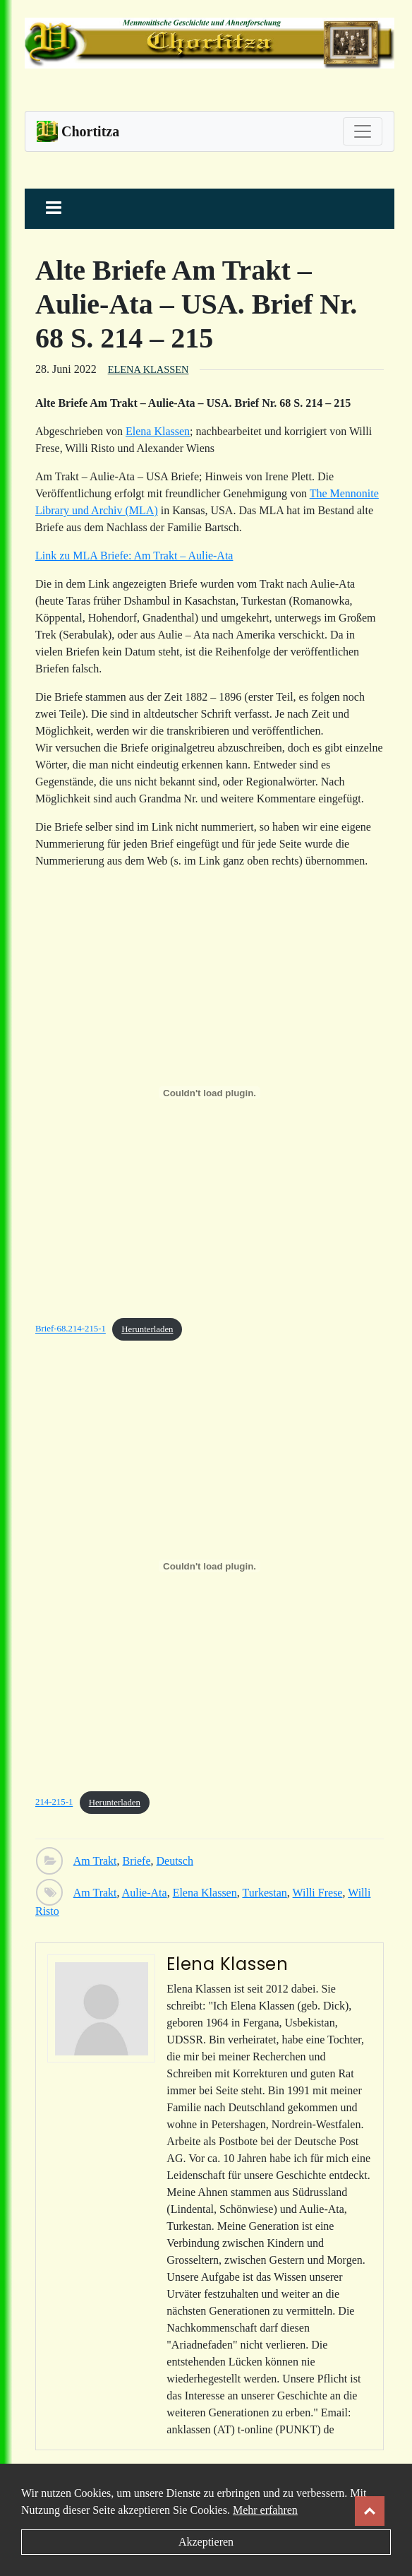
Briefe (137, 1861)
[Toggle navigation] (362, 131)
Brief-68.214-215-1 (70, 1329)
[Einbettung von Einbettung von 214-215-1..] (209, 1566)
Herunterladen (147, 1329)
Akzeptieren (206, 2542)
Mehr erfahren (265, 2510)
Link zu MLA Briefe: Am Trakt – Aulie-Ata (134, 556)
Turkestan (264, 1893)
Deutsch (175, 1861)
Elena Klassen (148, 369)
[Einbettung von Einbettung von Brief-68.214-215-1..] (209, 1093)
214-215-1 (54, 1803)
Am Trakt (95, 1861)
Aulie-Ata (144, 1893)
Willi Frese (318, 1893)
